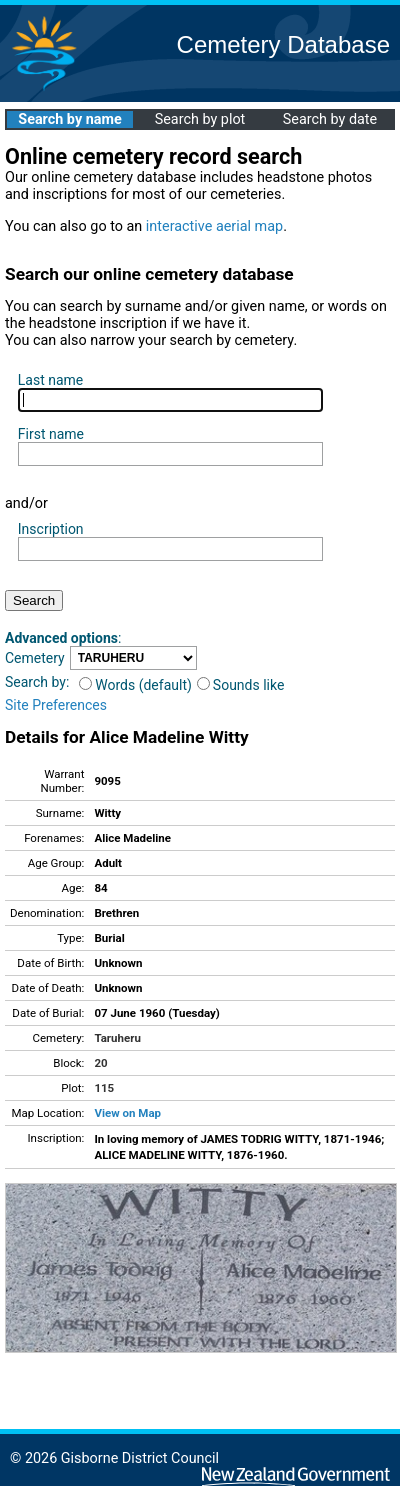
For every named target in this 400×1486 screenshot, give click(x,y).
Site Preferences (56, 705)
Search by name (69, 119)
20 (100, 1063)
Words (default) (135, 685)
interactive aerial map (214, 226)
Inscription (51, 529)
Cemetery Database (283, 44)
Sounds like (241, 685)
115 (104, 1088)
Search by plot (200, 119)
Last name (50, 380)
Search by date (330, 119)
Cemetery (35, 658)
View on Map (127, 1113)
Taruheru (117, 1038)
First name (51, 434)
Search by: (37, 682)
